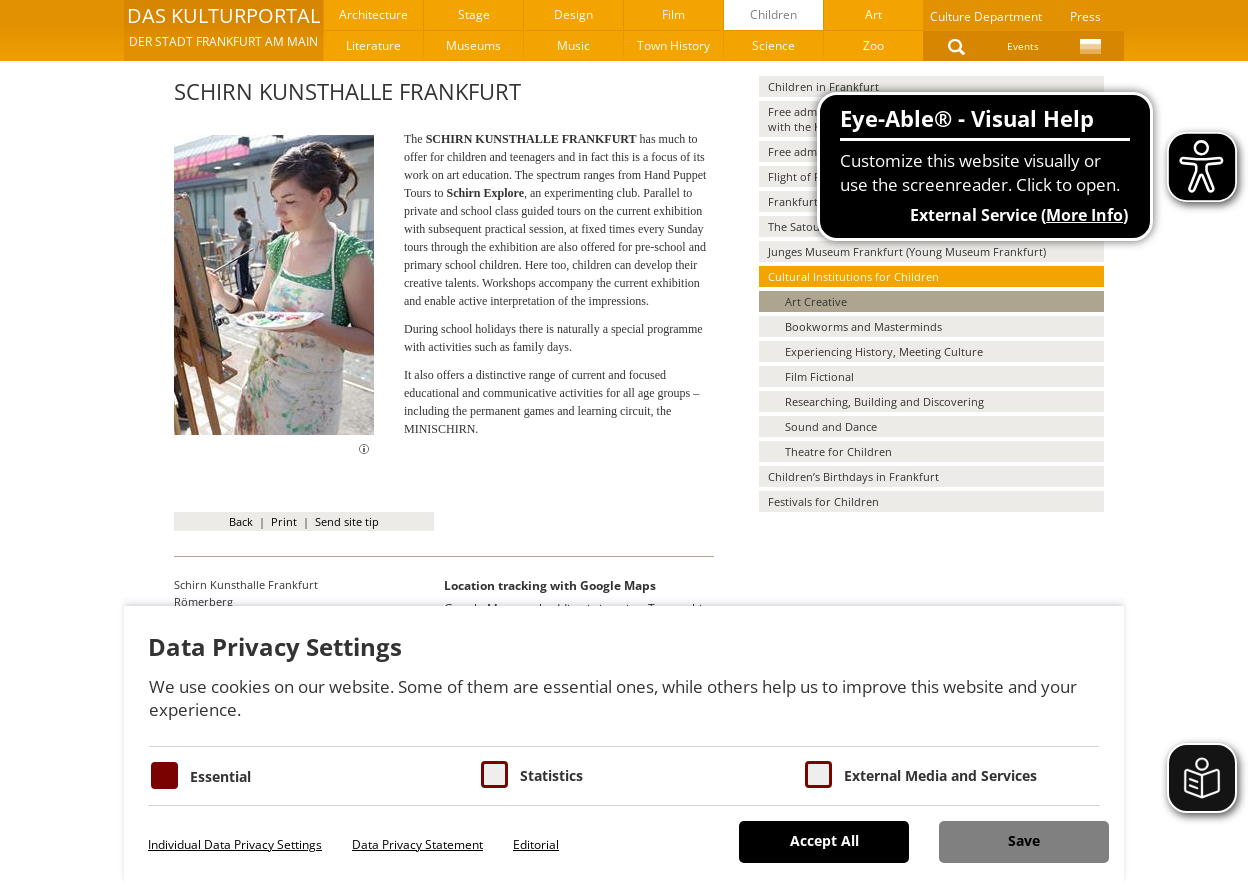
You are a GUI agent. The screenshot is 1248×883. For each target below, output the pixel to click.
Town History (673, 45)
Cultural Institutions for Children (853, 276)
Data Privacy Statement (417, 844)
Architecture (373, 14)
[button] (223, 30)
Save (1024, 840)
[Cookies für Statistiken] (494, 774)
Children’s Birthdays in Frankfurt (853, 476)
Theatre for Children (838, 451)
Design (573, 14)
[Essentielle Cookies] (164, 775)
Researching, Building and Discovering (884, 401)
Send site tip (347, 521)
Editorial (536, 844)
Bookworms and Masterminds (863, 326)
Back (241, 521)
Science (773, 45)
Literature (373, 45)
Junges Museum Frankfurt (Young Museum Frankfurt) (907, 251)
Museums (473, 45)
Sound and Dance (831, 426)
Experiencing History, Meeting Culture (884, 351)
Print (284, 521)
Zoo (873, 45)
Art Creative (816, 301)
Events (1023, 46)
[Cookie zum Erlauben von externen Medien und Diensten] (818, 774)
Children (773, 14)
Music (573, 45)
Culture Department (986, 16)
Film (673, 14)
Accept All (824, 840)
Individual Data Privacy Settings (235, 844)
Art (873, 14)
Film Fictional (819, 376)
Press (1085, 16)
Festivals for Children (823, 501)
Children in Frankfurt (823, 86)
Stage (474, 14)
